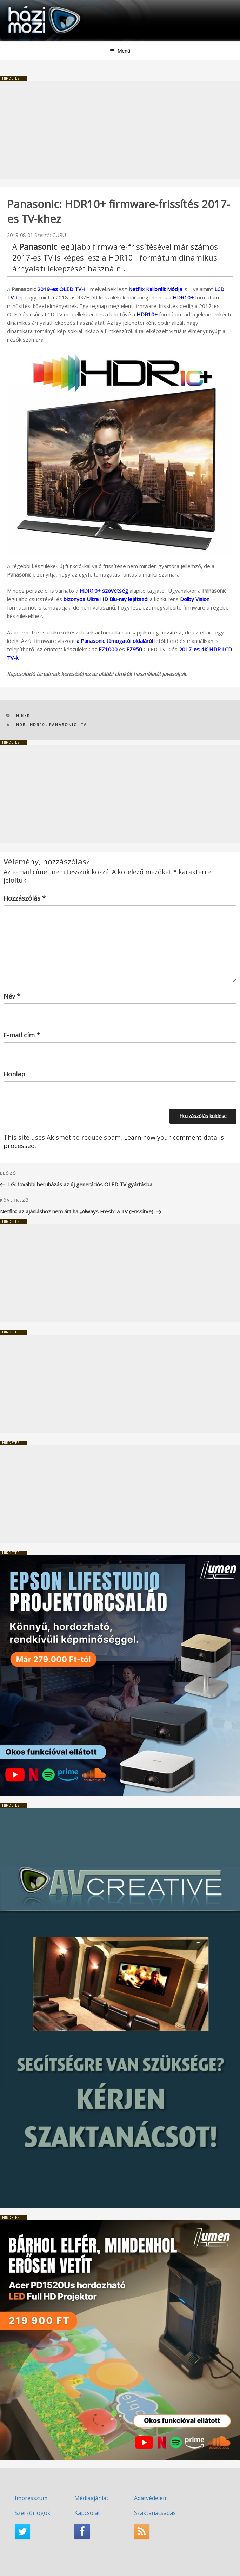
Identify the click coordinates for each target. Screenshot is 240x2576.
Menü (120, 50)
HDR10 (38, 724)
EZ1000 (108, 649)
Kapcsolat (87, 2513)
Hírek (23, 715)
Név (12, 996)
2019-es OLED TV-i (61, 288)
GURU (59, 235)
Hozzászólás (25, 898)
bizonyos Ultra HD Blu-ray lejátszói (106, 598)
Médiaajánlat (91, 2498)
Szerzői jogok (33, 2513)
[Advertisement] (120, 130)
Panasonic (63, 724)
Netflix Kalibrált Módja (155, 288)
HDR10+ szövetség (104, 590)
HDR (21, 724)
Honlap (14, 1074)
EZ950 (134, 649)
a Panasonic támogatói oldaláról (114, 640)
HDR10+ (183, 297)
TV (84, 724)
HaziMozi (22, 5)
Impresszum (31, 2498)
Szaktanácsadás (155, 2513)
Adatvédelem (151, 2498)
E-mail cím (22, 1035)
